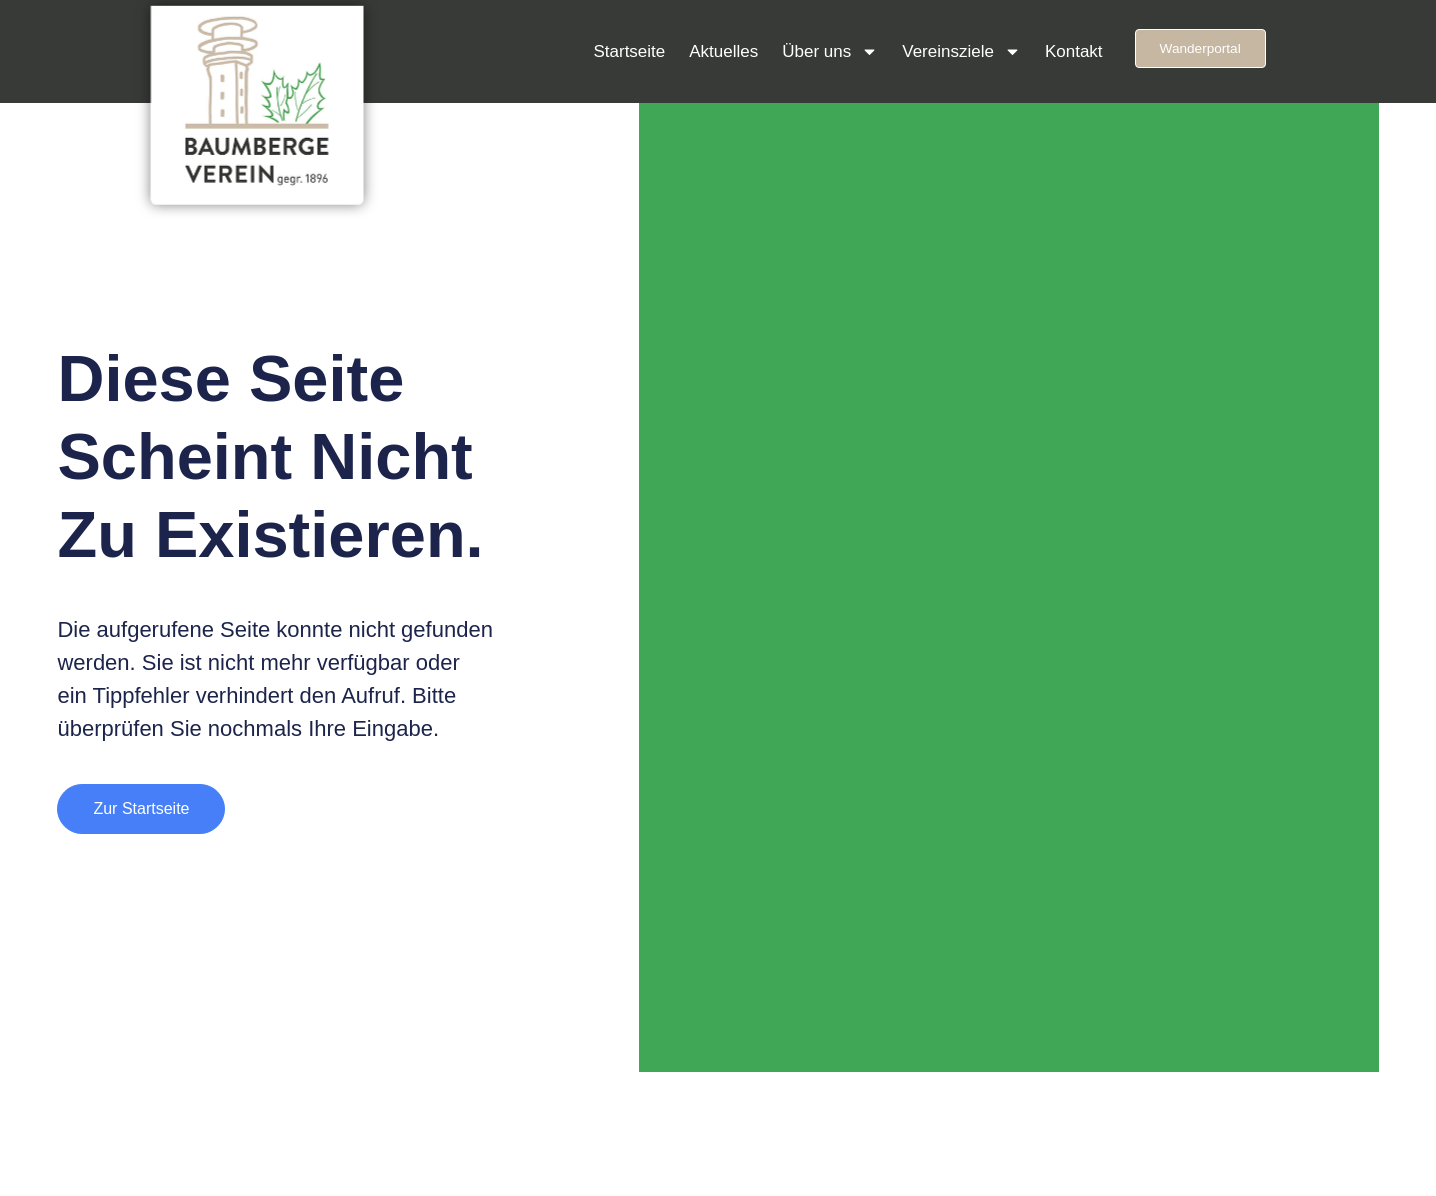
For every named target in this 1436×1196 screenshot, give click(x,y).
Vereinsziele (961, 51)
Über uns (830, 51)
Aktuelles (723, 51)
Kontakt (1074, 51)
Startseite (629, 51)
